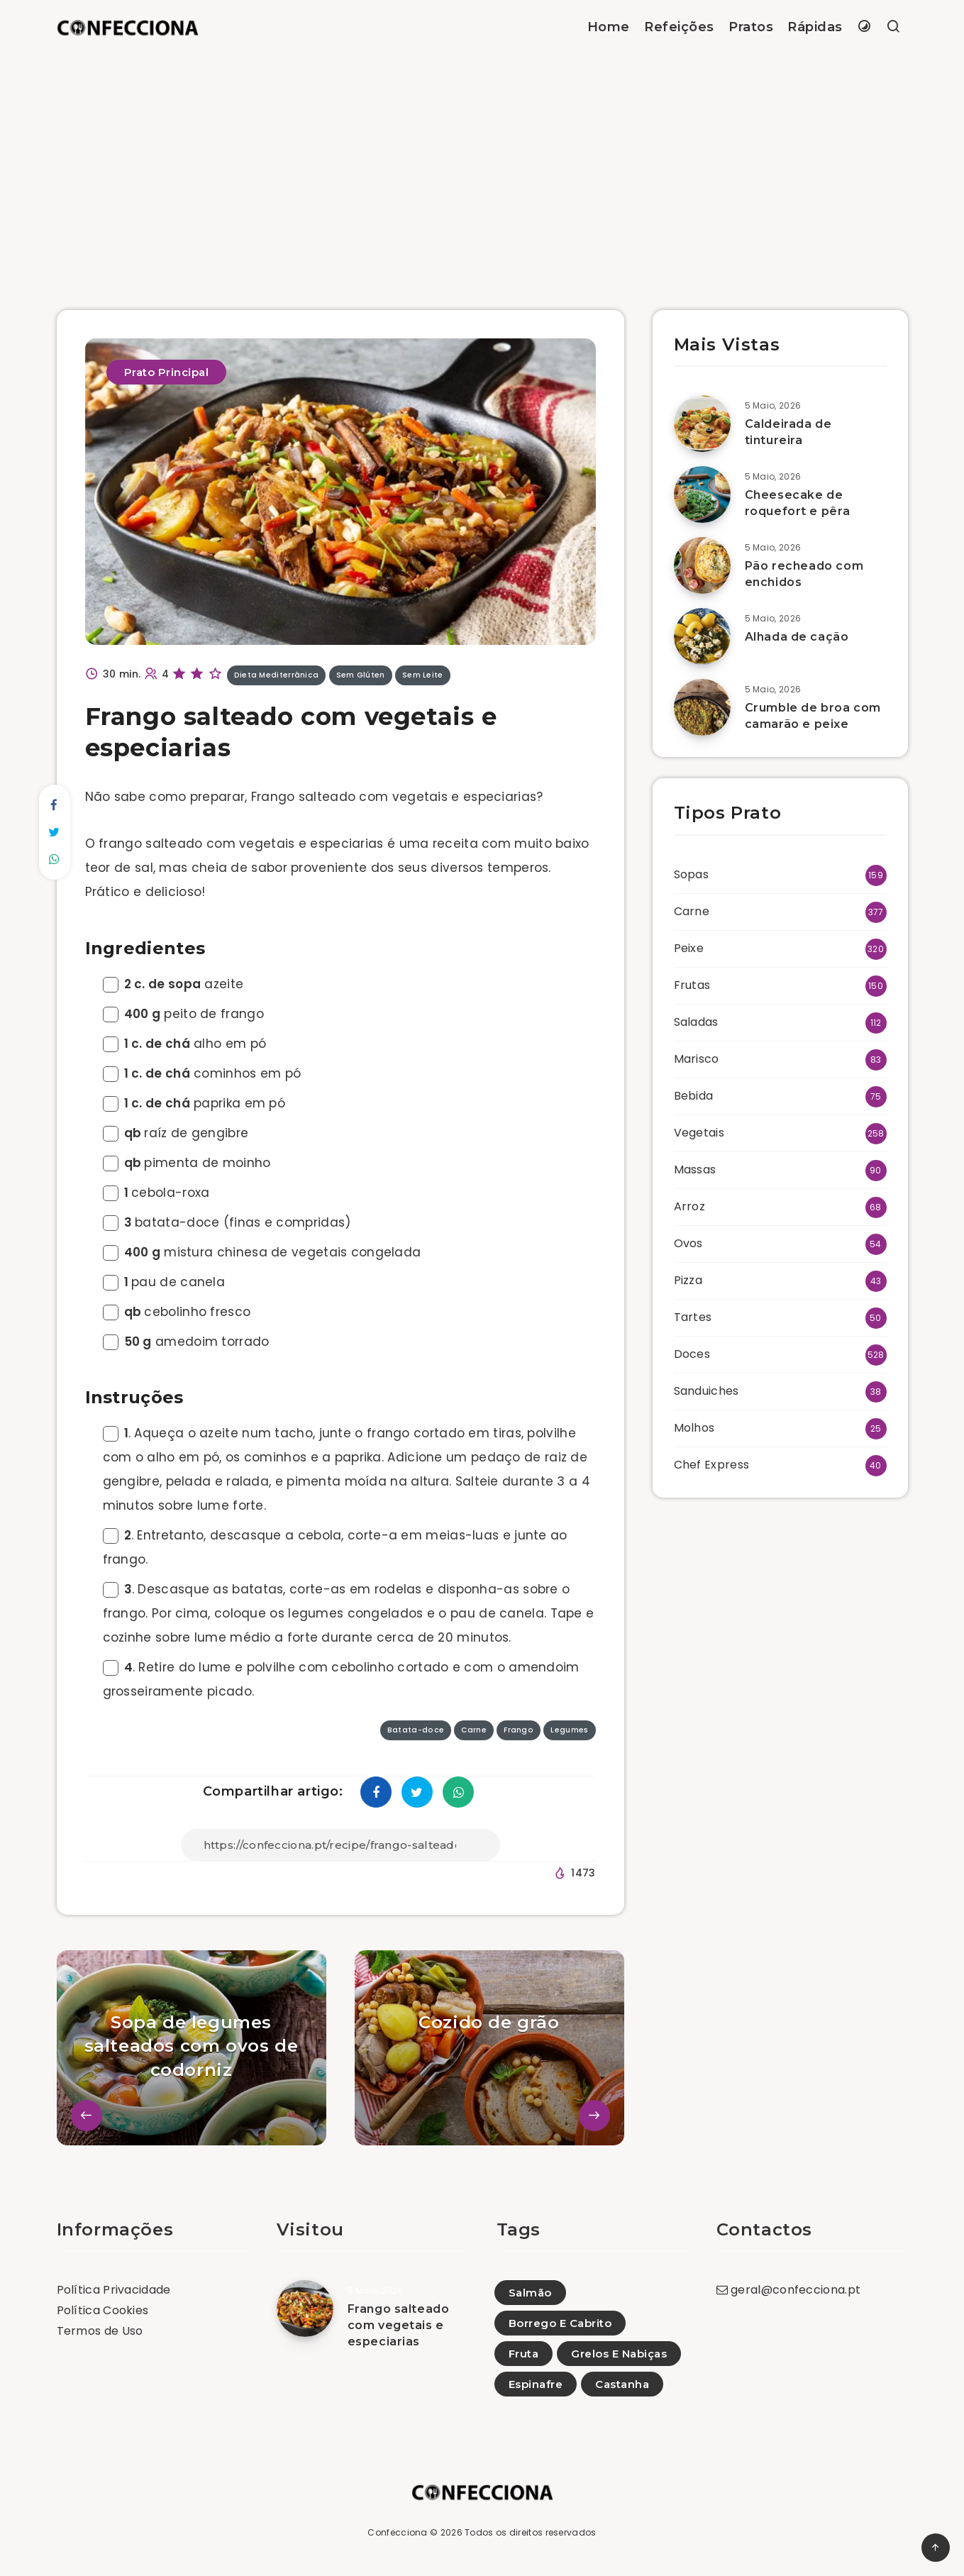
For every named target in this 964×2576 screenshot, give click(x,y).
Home (608, 27)
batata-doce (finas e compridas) (227, 1222)
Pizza (688, 1280)
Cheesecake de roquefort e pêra (798, 503)
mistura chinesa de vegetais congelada (262, 1252)
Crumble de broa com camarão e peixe (813, 716)
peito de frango (183, 1013)
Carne (692, 911)
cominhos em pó (202, 1073)
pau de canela (164, 1281)
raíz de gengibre (176, 1132)
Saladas (696, 1022)
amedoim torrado (186, 1341)
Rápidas (815, 27)
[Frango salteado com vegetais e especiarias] (305, 2308)
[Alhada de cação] (702, 636)
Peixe (689, 948)
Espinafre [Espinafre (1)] (536, 2384)
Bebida (694, 1096)
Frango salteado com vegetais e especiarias (399, 2325)
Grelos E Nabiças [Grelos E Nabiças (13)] (619, 2353)
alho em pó (185, 1043)
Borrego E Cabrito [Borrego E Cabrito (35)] (560, 2323)
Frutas (692, 985)
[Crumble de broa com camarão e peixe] (702, 707)
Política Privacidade (114, 2290)
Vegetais (699, 1132)
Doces (692, 1354)
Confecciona (397, 2532)
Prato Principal (166, 372)
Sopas (691, 874)
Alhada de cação (797, 636)
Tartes (693, 1317)
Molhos (694, 1428)
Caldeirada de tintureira (788, 432)
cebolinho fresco (177, 1311)
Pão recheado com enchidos (804, 574)
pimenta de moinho (187, 1162)
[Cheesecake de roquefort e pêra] (702, 494)
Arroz (690, 1206)
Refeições (679, 27)
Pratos (750, 27)
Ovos (688, 1243)
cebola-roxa (156, 1192)
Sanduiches (706, 1391)
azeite (173, 984)
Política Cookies (103, 2310)
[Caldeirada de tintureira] (702, 423)
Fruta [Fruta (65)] (524, 2353)
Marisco (696, 1059)
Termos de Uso (100, 2331)
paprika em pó (194, 1103)
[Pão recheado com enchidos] (702, 565)
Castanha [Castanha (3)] (622, 2384)
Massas (695, 1169)
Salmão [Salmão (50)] (530, 2292)
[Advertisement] (482, 161)
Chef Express (712, 1464)
